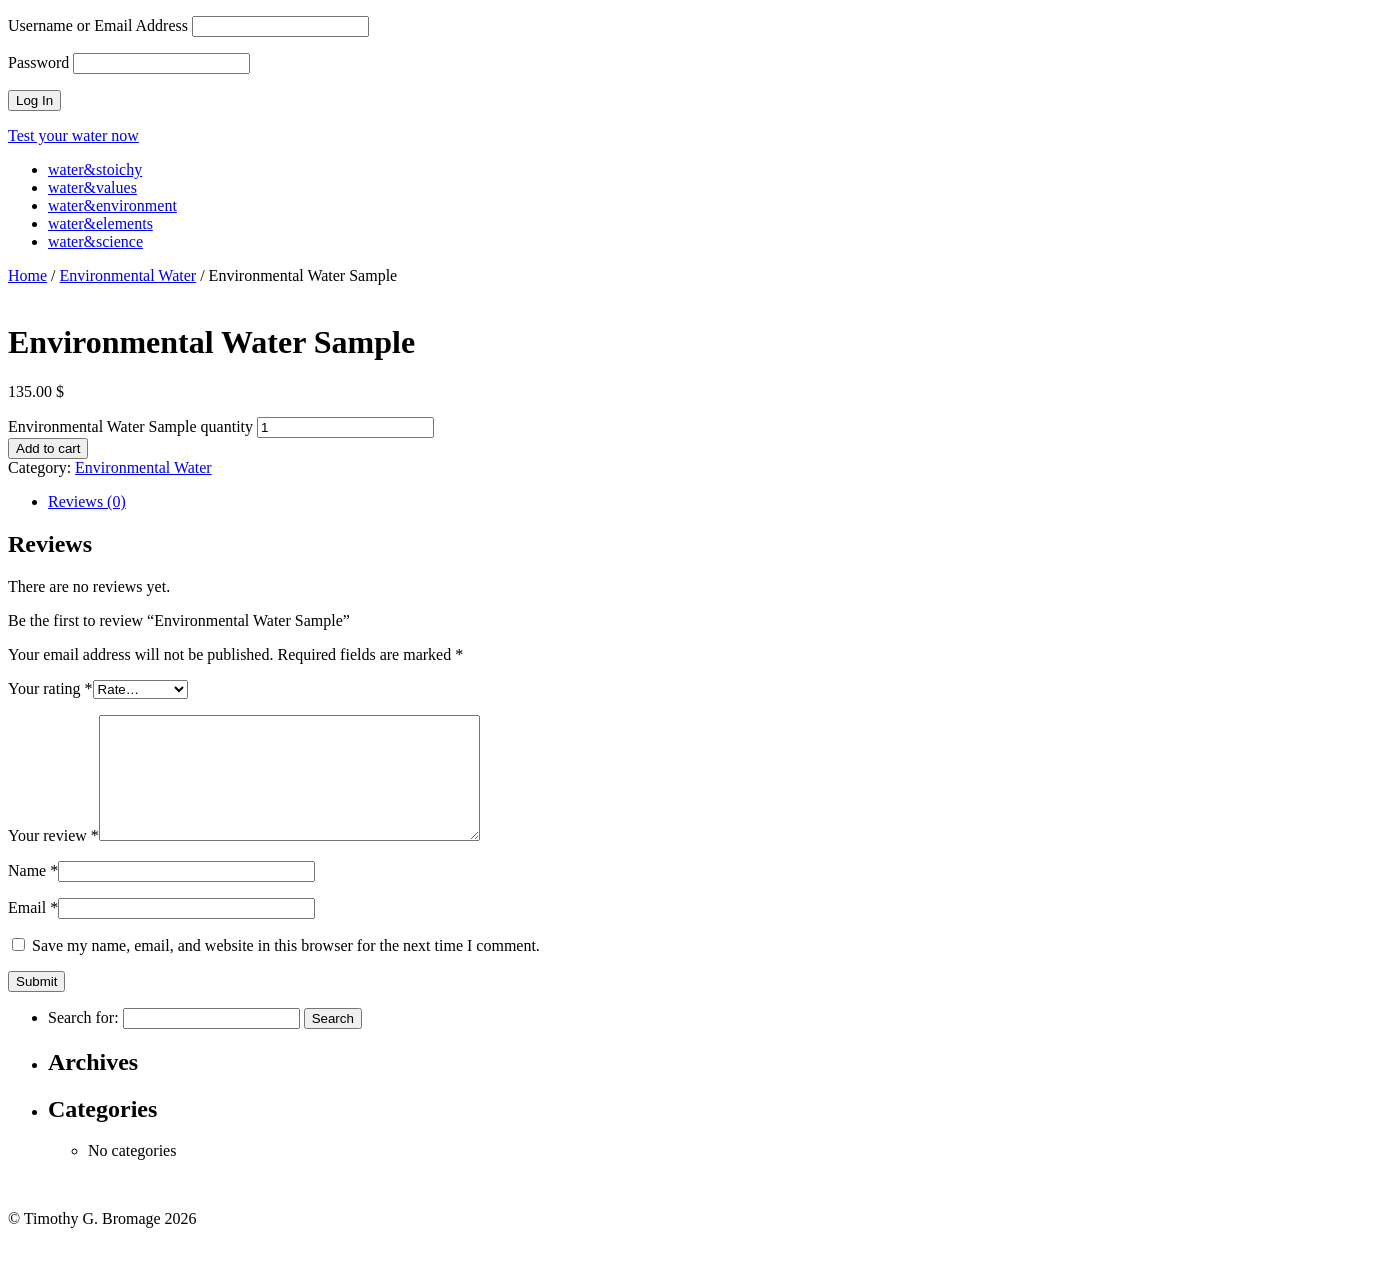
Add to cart (48, 448)
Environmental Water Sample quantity (130, 426)
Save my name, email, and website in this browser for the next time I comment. (286, 969)
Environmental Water (128, 275)
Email (33, 931)
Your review (53, 859)
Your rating (50, 688)
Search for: (83, 1041)
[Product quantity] (345, 427)
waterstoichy (95, 169)
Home (27, 275)
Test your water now (73, 135)
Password (38, 62)
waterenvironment (112, 205)
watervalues (92, 187)
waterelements (100, 223)
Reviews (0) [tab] (87, 501)
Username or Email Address (98, 25)
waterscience (95, 241)
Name (33, 894)
